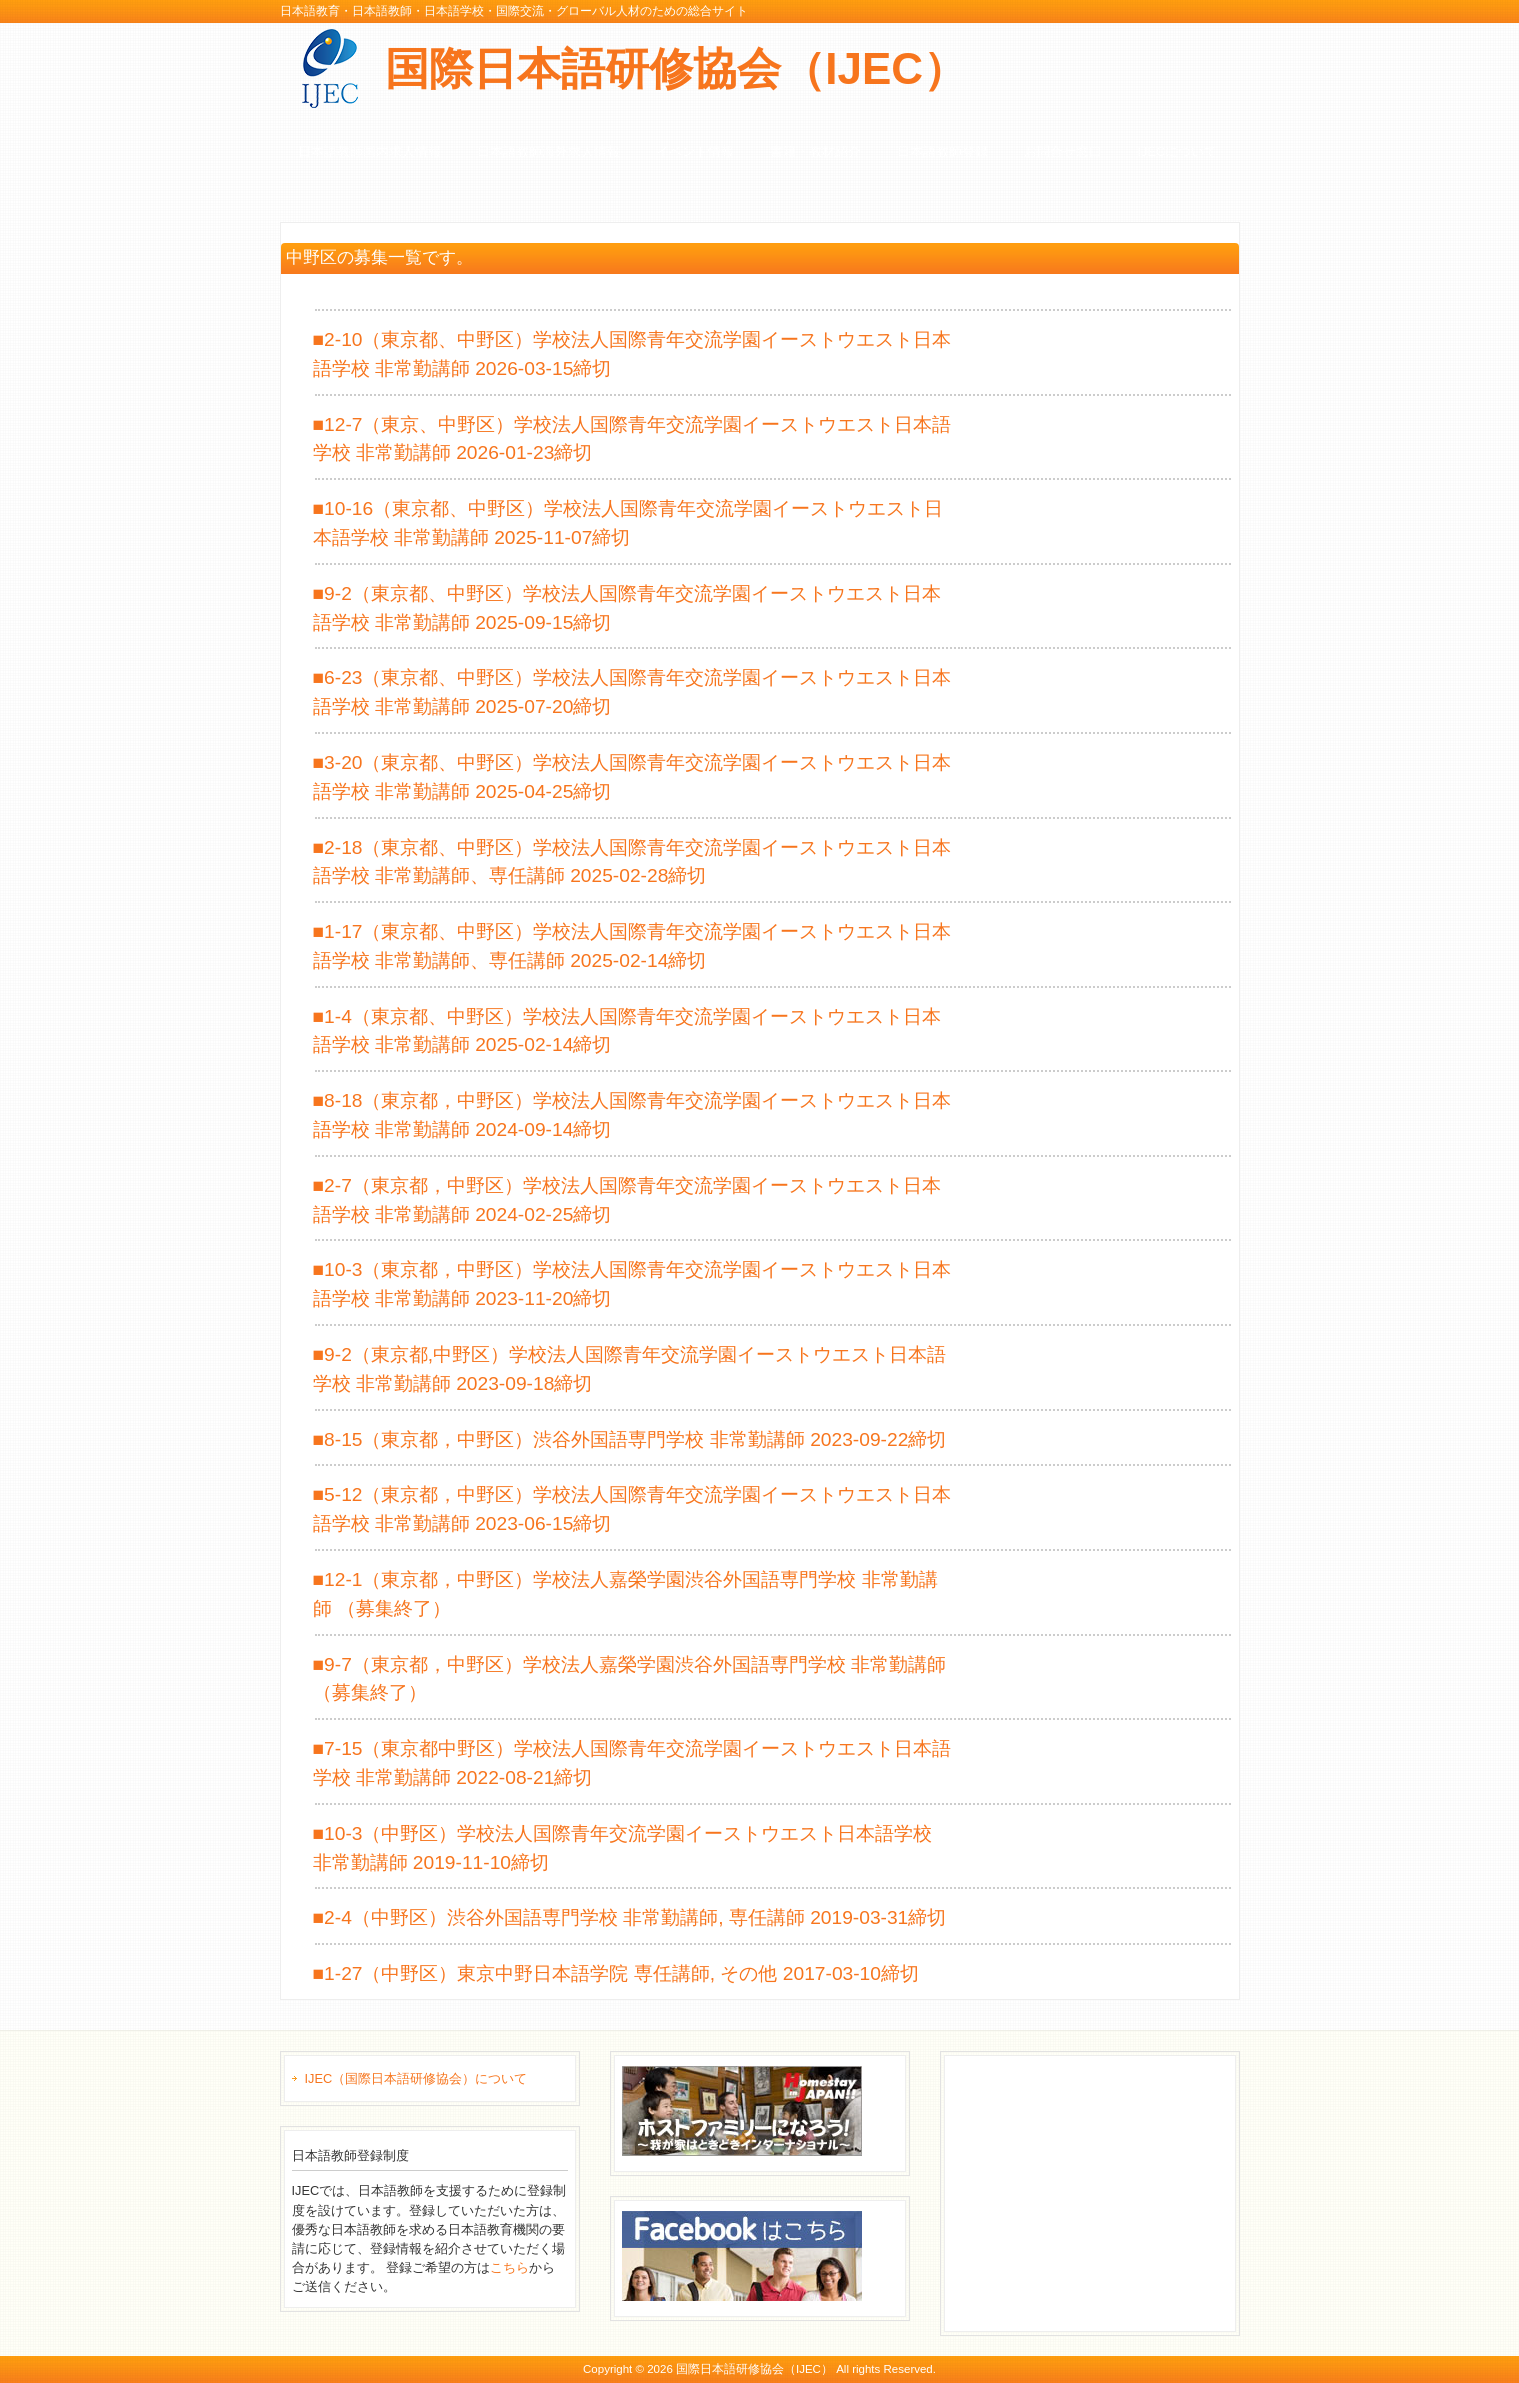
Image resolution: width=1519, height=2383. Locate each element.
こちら (509, 2267)
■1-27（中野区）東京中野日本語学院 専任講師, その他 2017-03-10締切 (616, 1973)
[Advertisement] (1102, 2191)
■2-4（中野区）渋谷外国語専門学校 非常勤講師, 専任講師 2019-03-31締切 (630, 1917)
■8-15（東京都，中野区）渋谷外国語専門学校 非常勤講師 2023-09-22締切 (630, 1439)
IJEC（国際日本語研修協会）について (416, 2078)
